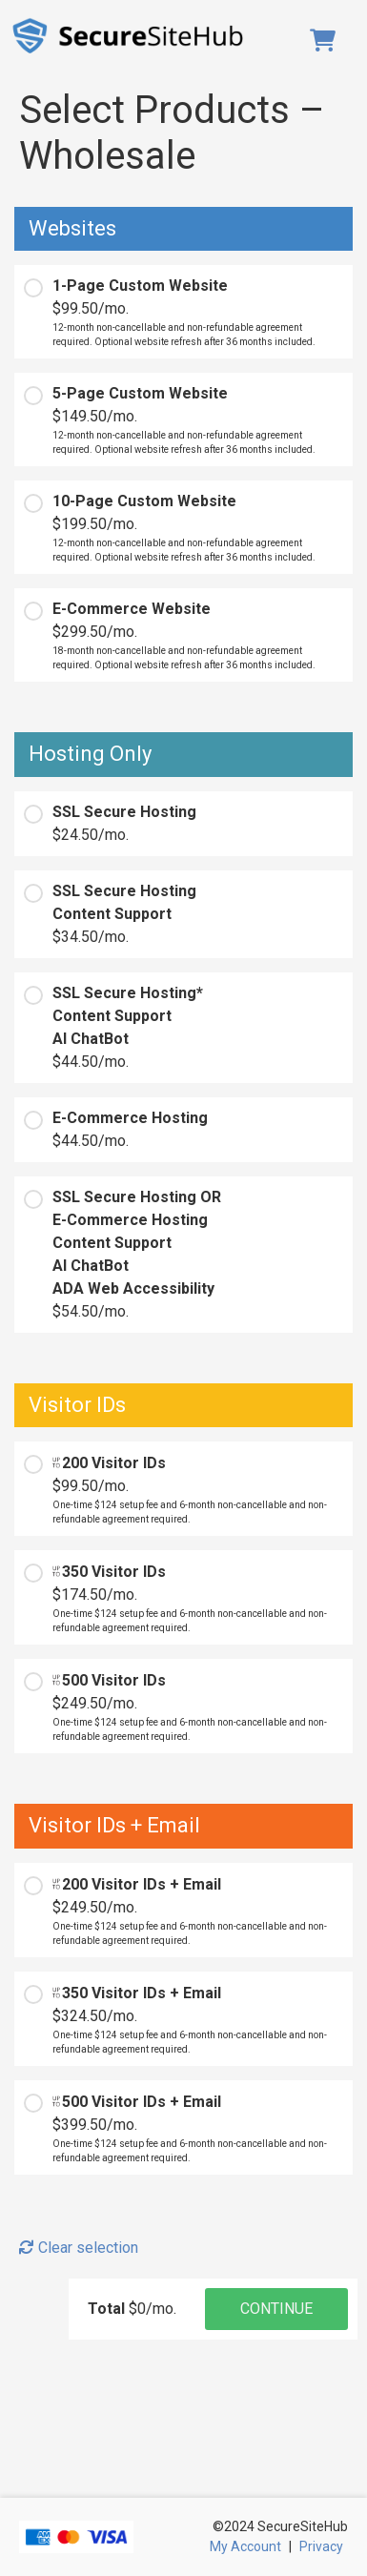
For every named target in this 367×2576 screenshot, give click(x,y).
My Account (245, 2546)
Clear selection (78, 2248)
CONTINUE (276, 2309)
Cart (326, 40)
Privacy (321, 2546)
